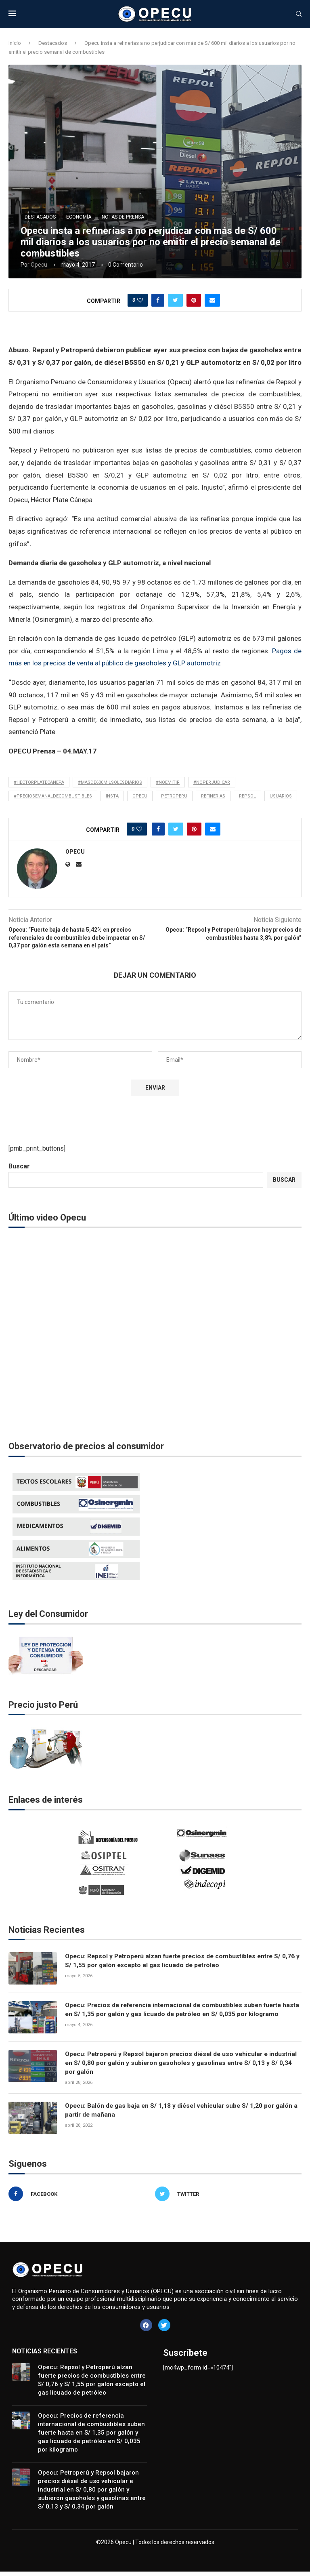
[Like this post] (140, 300)
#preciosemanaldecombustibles (53, 796)
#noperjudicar (211, 782)
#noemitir (168, 782)
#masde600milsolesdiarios (110, 782)
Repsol (247, 796)
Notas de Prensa (123, 217)
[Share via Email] (212, 300)
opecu (139, 796)
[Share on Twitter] (175, 300)
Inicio (14, 43)
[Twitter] (226, 2198)
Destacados (52, 43)
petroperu (174, 796)
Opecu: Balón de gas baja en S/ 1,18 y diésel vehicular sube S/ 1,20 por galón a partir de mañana (181, 2115)
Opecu (39, 264)
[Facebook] (79, 2198)
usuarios (281, 796)
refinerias (213, 796)
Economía (78, 217)
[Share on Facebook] (157, 300)
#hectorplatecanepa (39, 782)
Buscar (19, 1166)
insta (112, 796)
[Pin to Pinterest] (193, 300)
